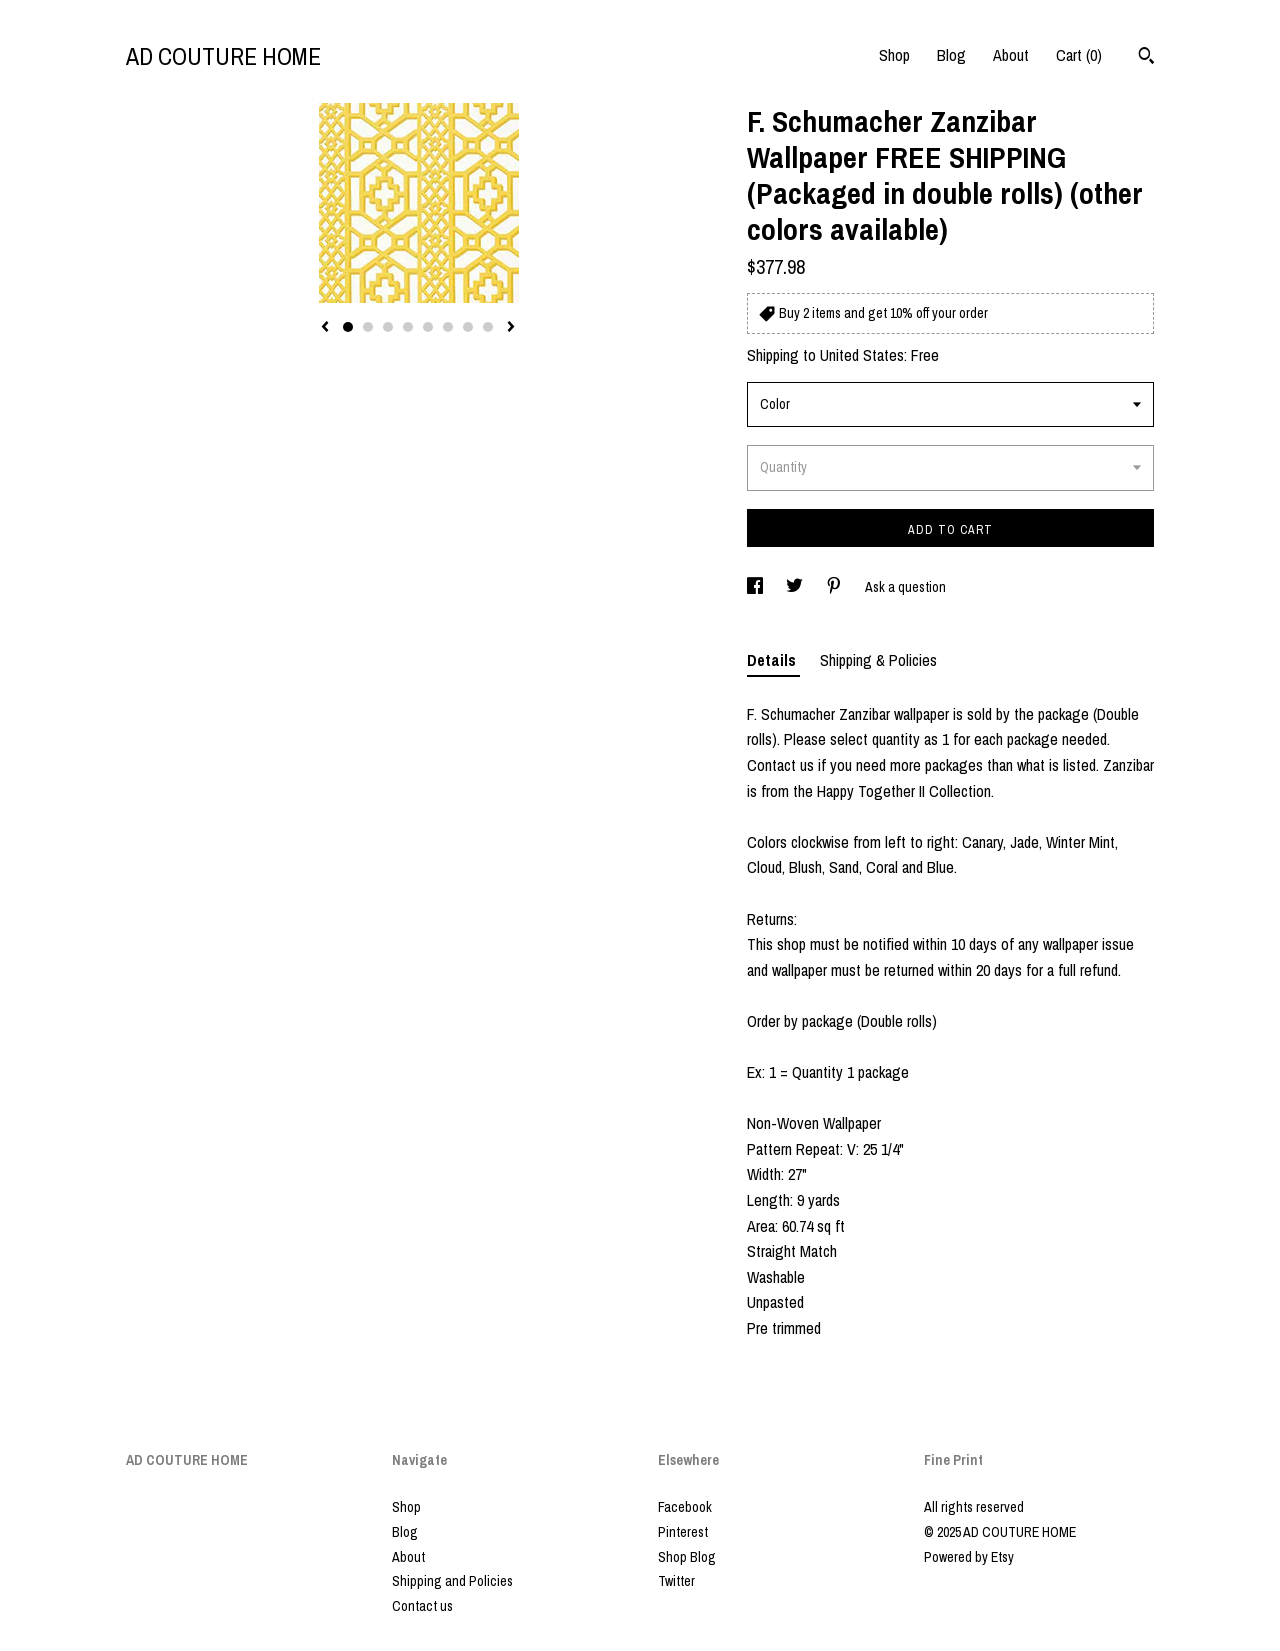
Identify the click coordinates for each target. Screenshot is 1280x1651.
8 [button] (488, 327)
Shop (894, 55)
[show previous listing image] (325, 328)
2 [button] (368, 327)
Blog (951, 55)
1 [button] (348, 327)
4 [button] (408, 327)
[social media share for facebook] (756, 587)
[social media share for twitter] (796, 587)
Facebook (685, 1507)
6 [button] (448, 327)
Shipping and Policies (452, 1581)
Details (773, 660)
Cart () (1079, 55)
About (1011, 55)
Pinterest (683, 1532)
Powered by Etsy (969, 1557)
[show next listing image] (511, 328)
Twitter (676, 1581)
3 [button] (388, 327)
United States (862, 355)
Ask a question (905, 587)
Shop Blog (687, 1557)
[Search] (1146, 58)
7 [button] (468, 327)
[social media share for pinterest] (835, 587)
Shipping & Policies (878, 660)
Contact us (422, 1606)
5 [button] (428, 327)
